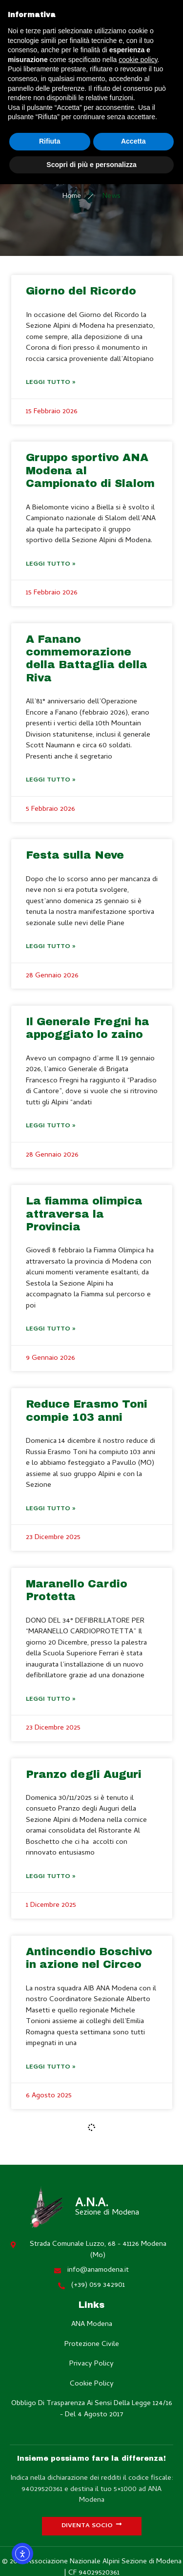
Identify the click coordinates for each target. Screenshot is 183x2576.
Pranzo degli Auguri (84, 1774)
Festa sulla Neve (75, 855)
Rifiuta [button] (50, 141)
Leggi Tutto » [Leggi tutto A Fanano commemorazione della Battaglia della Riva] (51, 780)
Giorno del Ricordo (81, 291)
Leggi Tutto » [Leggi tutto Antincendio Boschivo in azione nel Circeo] (51, 2067)
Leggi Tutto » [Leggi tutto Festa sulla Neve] (51, 947)
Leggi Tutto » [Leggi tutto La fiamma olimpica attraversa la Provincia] (51, 1329)
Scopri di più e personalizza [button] (91, 165)
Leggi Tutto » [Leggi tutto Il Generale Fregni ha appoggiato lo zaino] (51, 1126)
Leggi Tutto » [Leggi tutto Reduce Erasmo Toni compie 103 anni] (51, 1509)
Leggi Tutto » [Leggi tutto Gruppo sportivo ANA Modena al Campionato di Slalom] (51, 564)
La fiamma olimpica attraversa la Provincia (84, 1214)
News (111, 196)
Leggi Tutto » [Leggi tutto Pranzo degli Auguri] (51, 1877)
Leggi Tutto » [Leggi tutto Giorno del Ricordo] (51, 383)
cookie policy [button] (138, 59)
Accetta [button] (133, 141)
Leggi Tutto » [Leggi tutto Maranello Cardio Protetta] (51, 1699)
